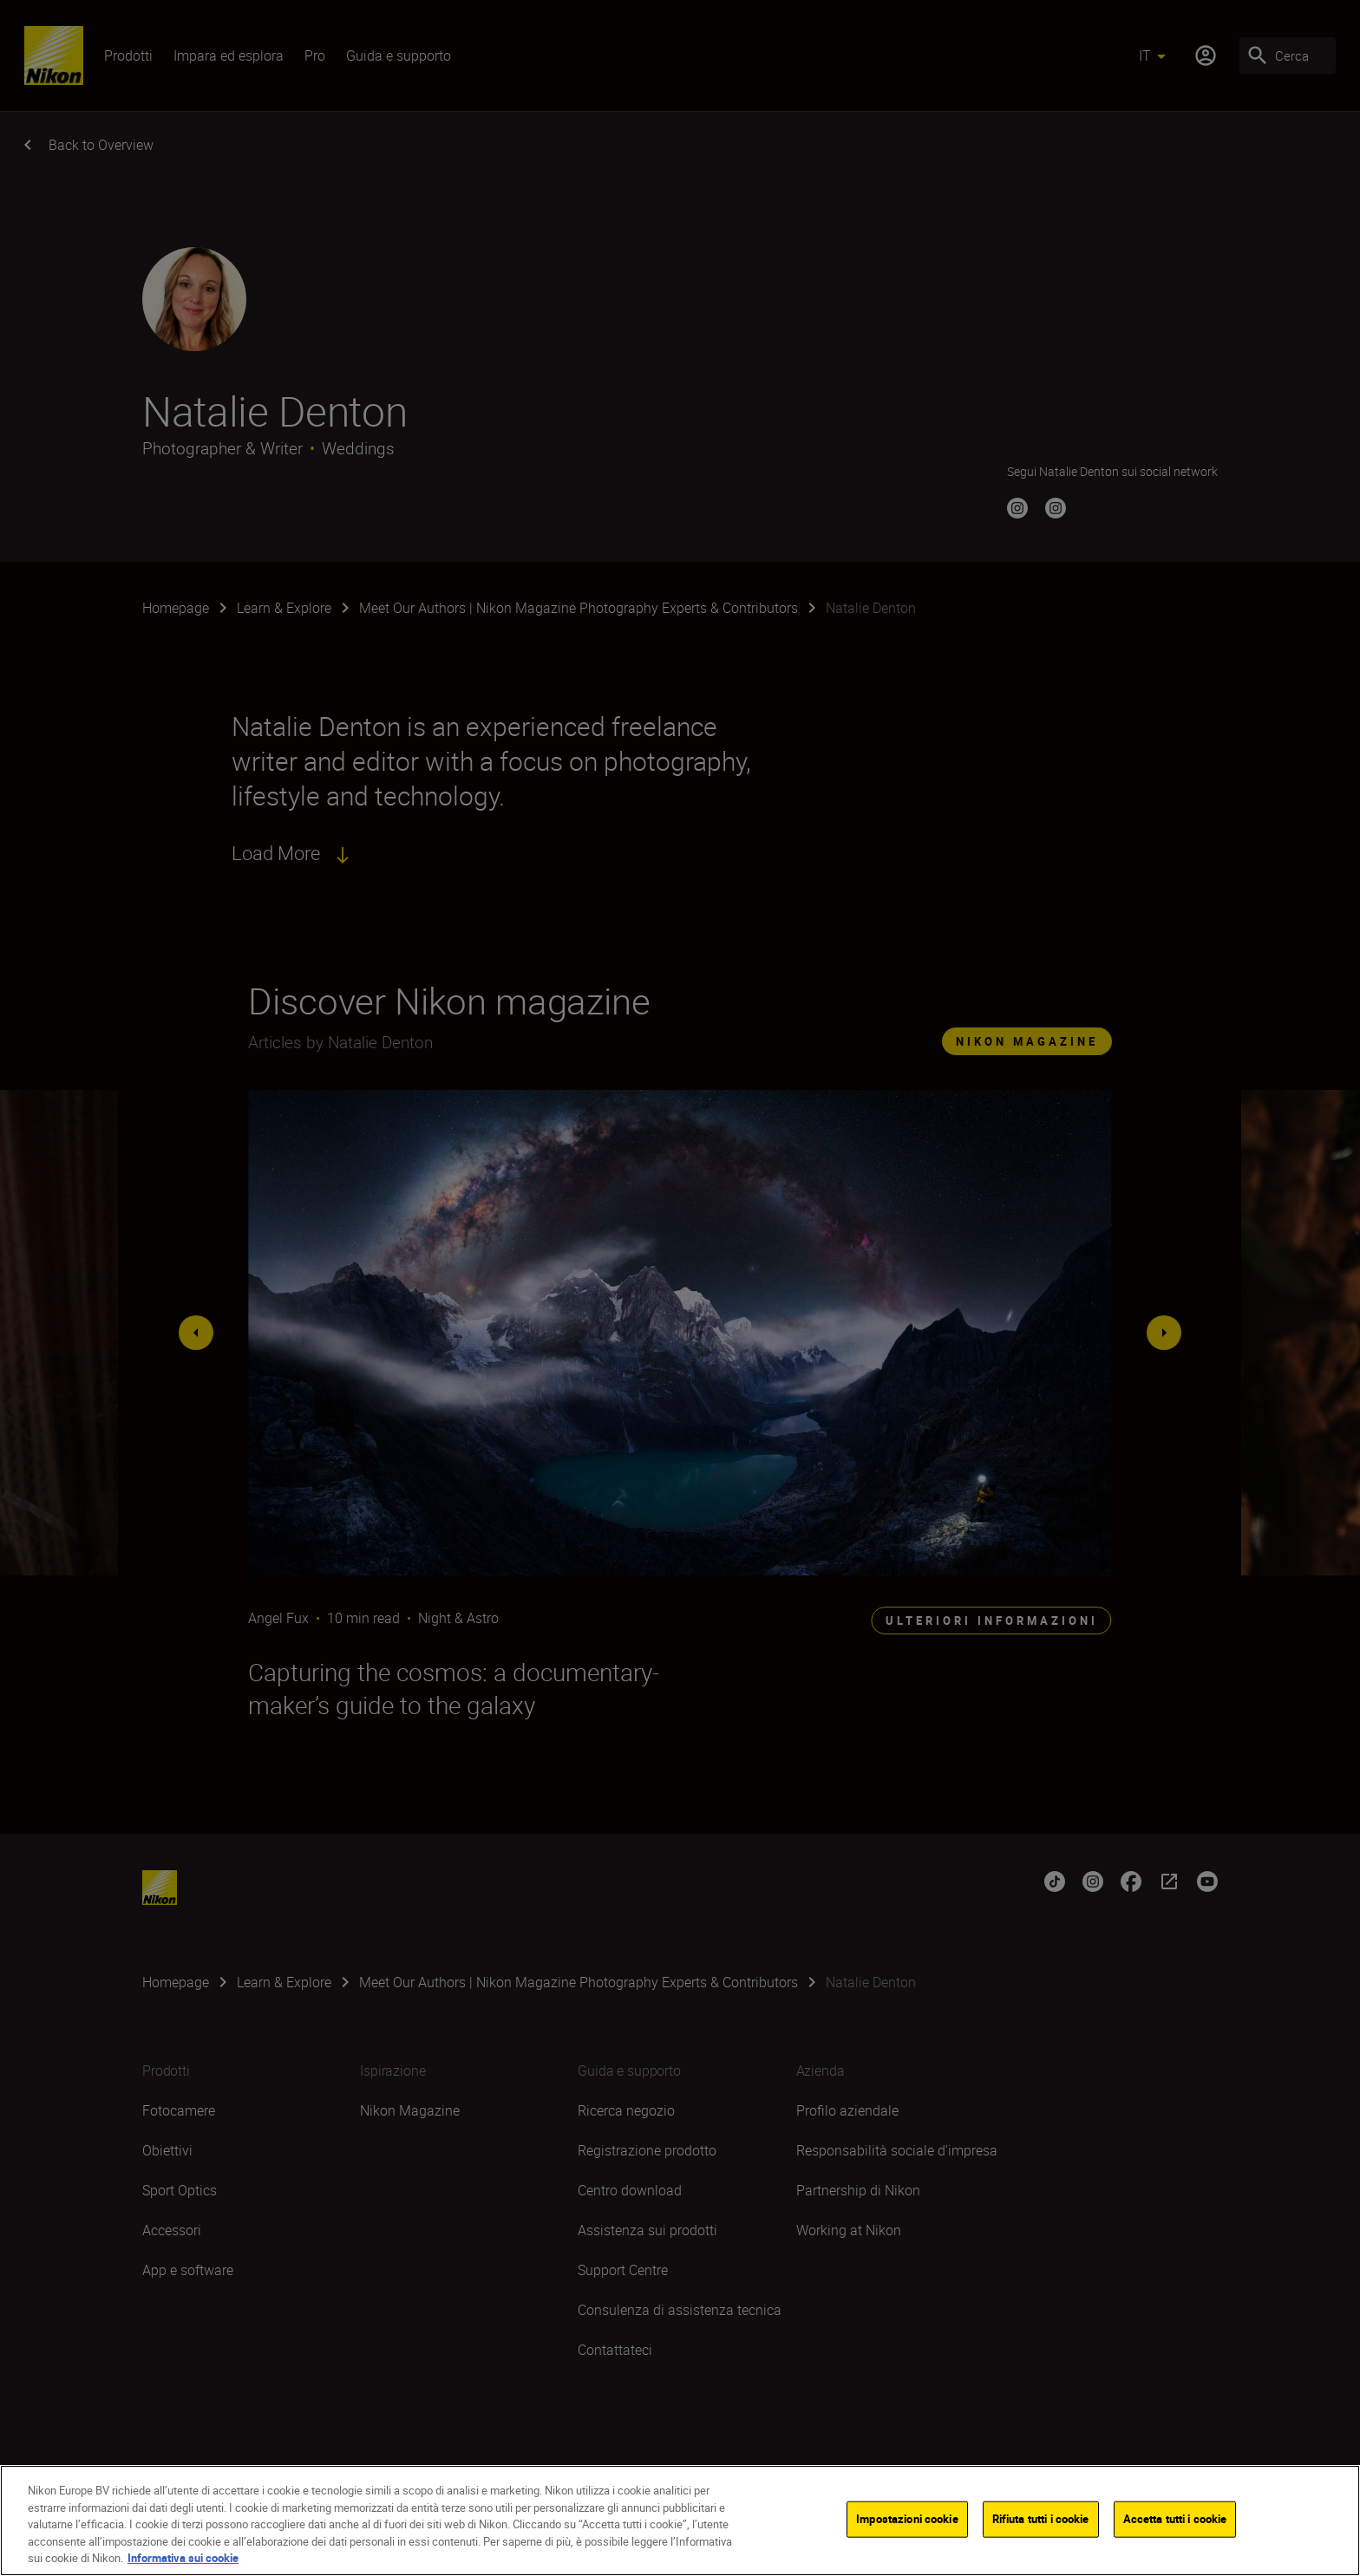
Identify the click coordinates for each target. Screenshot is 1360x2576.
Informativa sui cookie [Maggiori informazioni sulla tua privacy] (183, 2558)
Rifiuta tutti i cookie (1040, 2519)
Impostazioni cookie (907, 2519)
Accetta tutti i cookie (1175, 2519)
